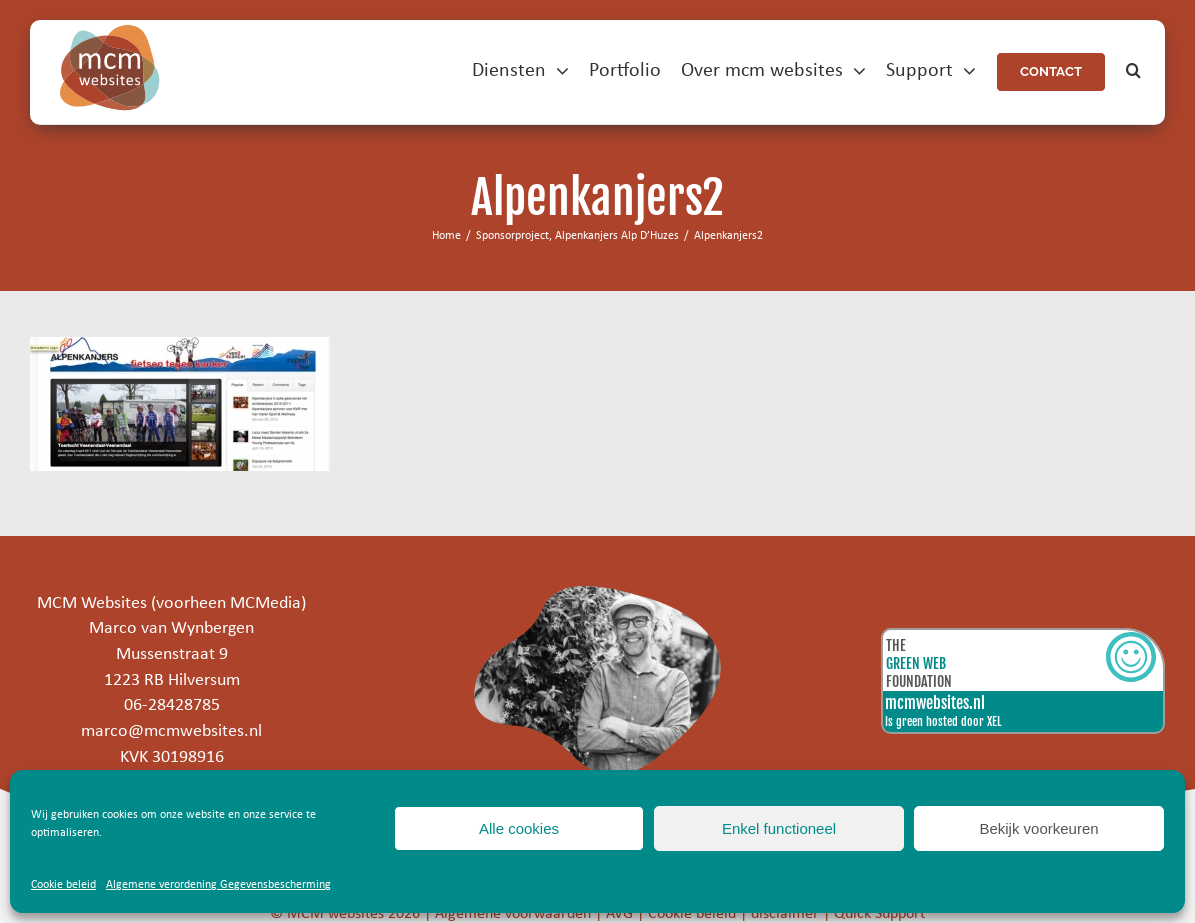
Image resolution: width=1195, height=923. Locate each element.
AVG (619, 914)
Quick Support (879, 914)
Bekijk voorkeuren (1038, 828)
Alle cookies (519, 828)
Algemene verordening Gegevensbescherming (218, 885)
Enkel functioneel (779, 828)
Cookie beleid (63, 885)
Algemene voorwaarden (513, 914)
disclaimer (785, 914)
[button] (1133, 71)
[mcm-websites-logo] (110, 33)
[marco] (598, 594)
